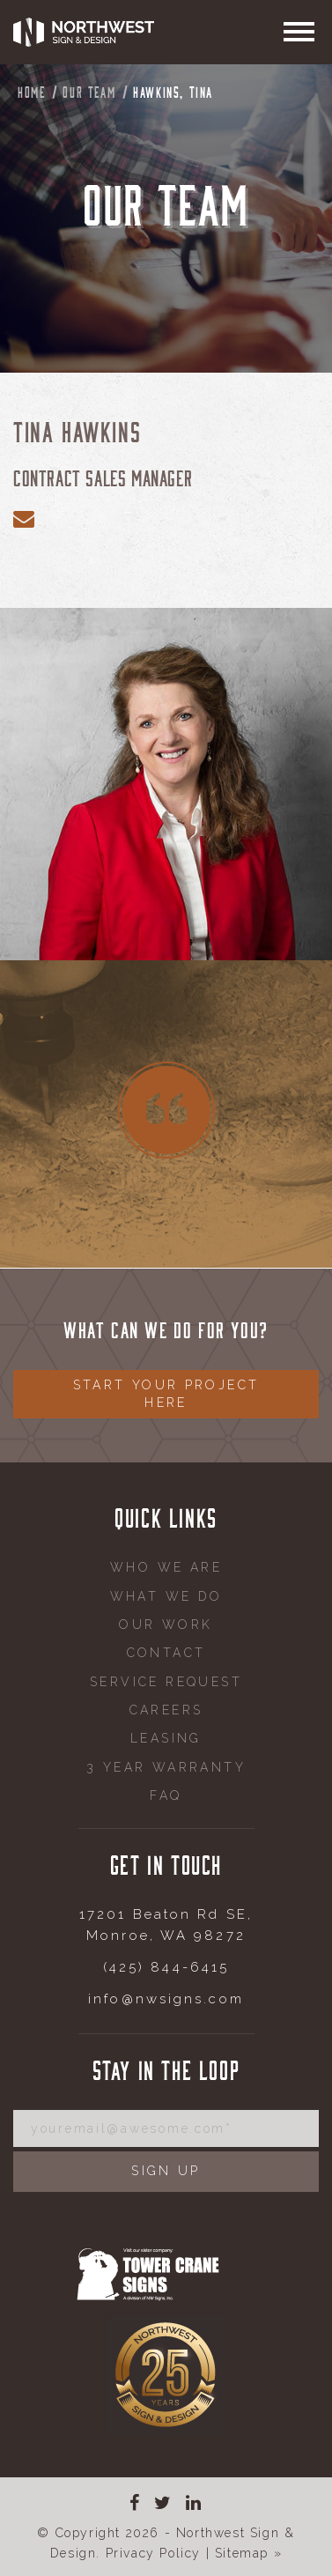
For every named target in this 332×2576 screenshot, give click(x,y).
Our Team (89, 92)
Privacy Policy (153, 2553)
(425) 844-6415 (166, 1967)
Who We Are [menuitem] (166, 1567)
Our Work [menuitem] (165, 1624)
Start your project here (166, 1394)
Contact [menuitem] (166, 1653)
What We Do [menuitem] (166, 1596)
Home (31, 92)
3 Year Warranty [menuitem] (166, 1767)
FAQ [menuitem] (165, 1795)
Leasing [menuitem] (166, 1738)
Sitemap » (248, 2553)
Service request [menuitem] (166, 1682)
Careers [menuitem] (166, 1710)
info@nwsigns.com (166, 1999)
